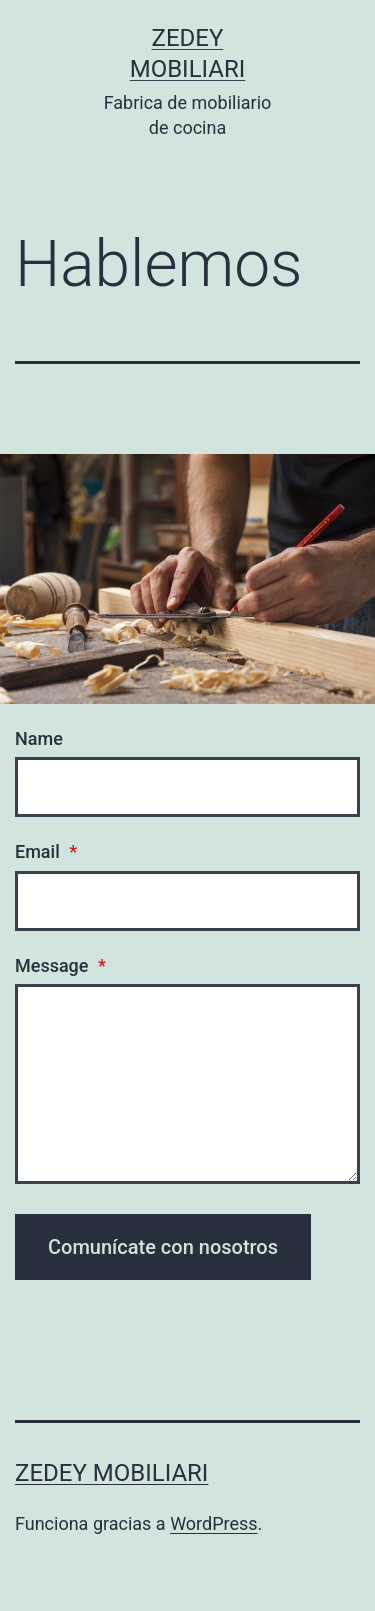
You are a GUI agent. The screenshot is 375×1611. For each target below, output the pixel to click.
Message (60, 965)
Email (46, 851)
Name (39, 738)
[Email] (187, 901)
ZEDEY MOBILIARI (111, 1473)
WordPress (213, 1523)
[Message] (187, 1084)
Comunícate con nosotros (163, 1247)
